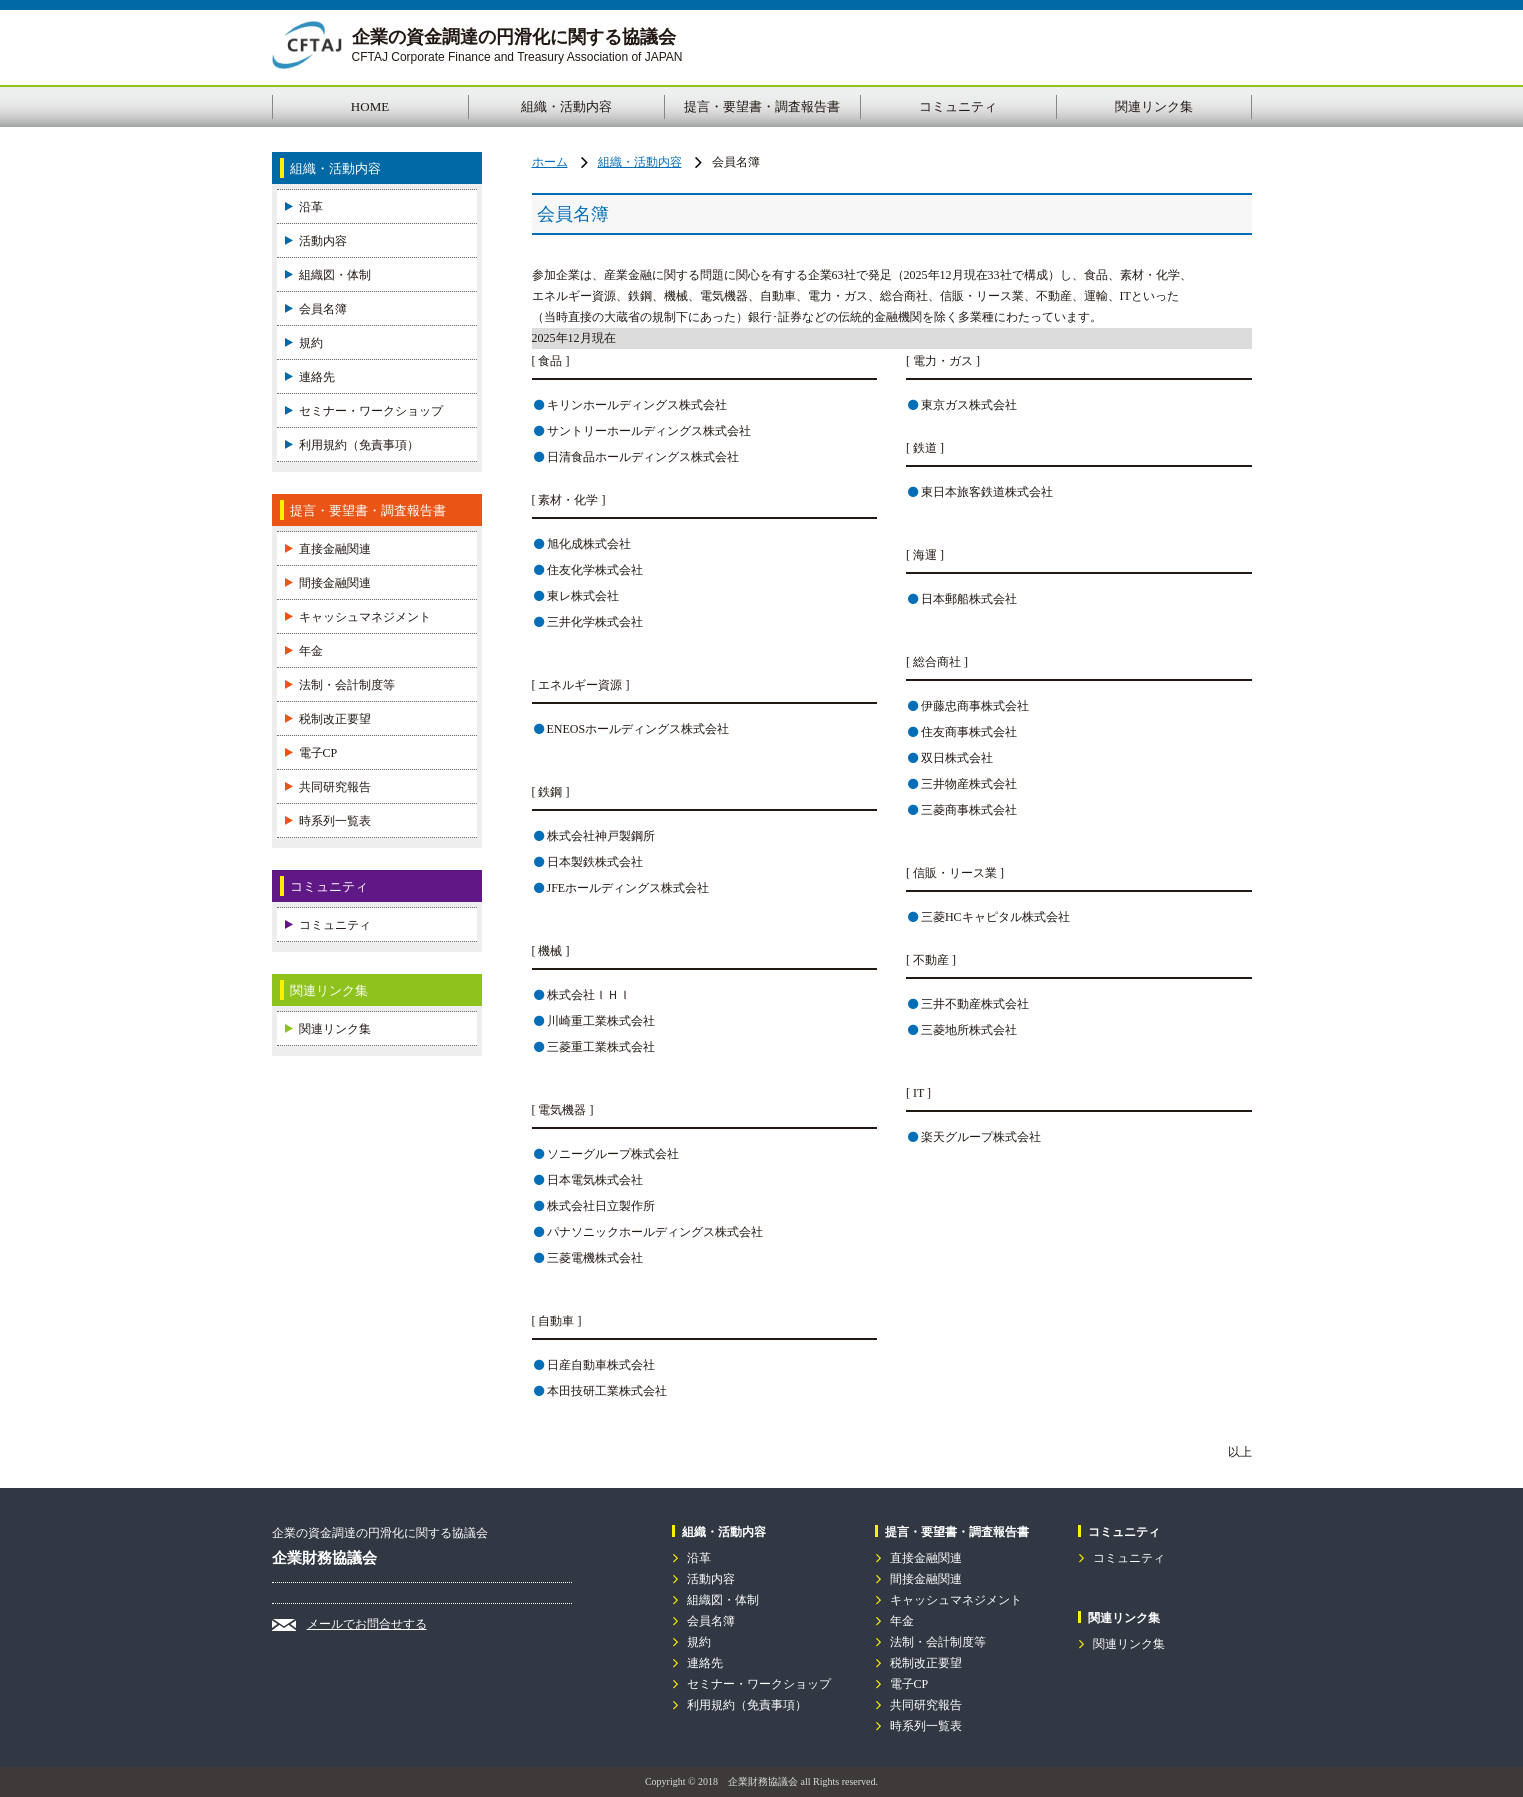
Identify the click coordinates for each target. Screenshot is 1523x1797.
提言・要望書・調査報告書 (762, 106)
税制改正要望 (335, 719)
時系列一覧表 (335, 821)
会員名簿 (323, 309)
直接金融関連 (335, 549)
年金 (311, 651)
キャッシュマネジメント (365, 617)
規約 (311, 343)
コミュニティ (958, 106)
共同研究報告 (335, 787)
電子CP (318, 753)
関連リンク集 (1154, 106)
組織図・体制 (335, 275)
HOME (370, 106)
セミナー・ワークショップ (371, 411)
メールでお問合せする (367, 1624)
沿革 (311, 207)
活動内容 (323, 241)
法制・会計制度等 (347, 685)
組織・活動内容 (566, 106)
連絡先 (317, 377)
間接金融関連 (335, 583)
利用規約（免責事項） (359, 445)
